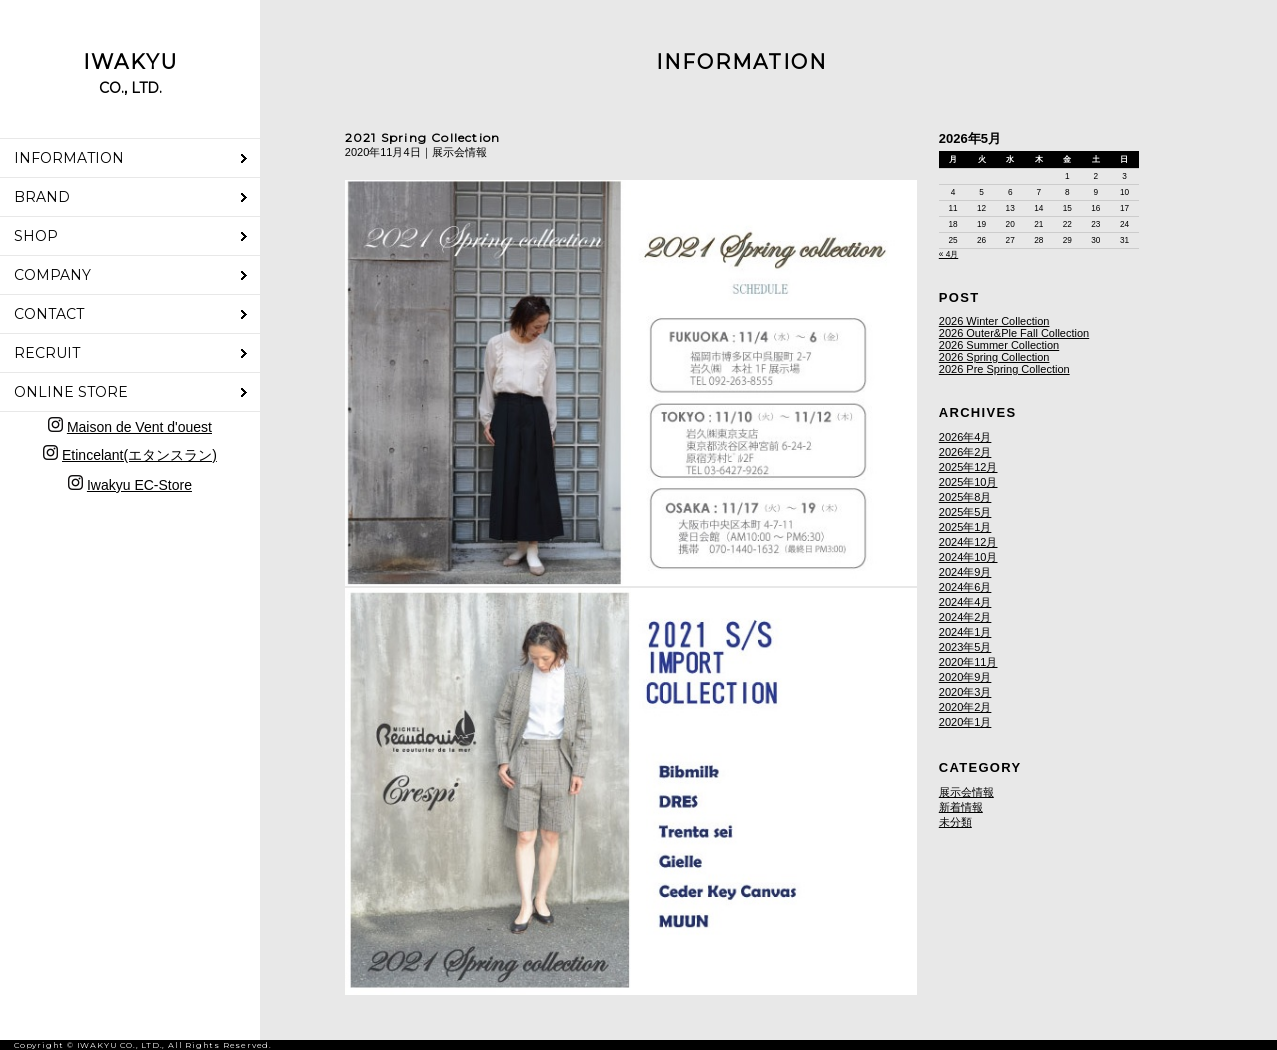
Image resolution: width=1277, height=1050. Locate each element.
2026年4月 (965, 437)
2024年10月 (968, 557)
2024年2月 (965, 617)
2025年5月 (965, 512)
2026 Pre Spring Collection (1004, 369)
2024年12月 (968, 542)
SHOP (36, 236)
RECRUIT (47, 353)
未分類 (955, 822)
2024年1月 (965, 632)
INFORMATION (69, 158)
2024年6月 (965, 587)
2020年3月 (965, 692)
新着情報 (961, 807)
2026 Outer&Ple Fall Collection (1014, 333)
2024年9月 (965, 572)
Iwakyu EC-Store (139, 485)
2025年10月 (968, 482)
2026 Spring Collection (994, 357)
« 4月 (948, 254)
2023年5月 (965, 647)
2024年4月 (965, 602)
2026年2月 (965, 452)
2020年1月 (965, 722)
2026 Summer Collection (999, 345)
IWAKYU (130, 73)
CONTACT (49, 314)
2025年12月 (968, 467)
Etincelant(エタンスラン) (139, 455)
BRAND (42, 197)
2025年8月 (965, 497)
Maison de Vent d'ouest (139, 427)
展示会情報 (966, 792)
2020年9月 (965, 677)
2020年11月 (968, 662)
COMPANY (52, 275)
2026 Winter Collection (994, 321)
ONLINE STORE (71, 392)
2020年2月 (965, 707)
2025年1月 (965, 527)
